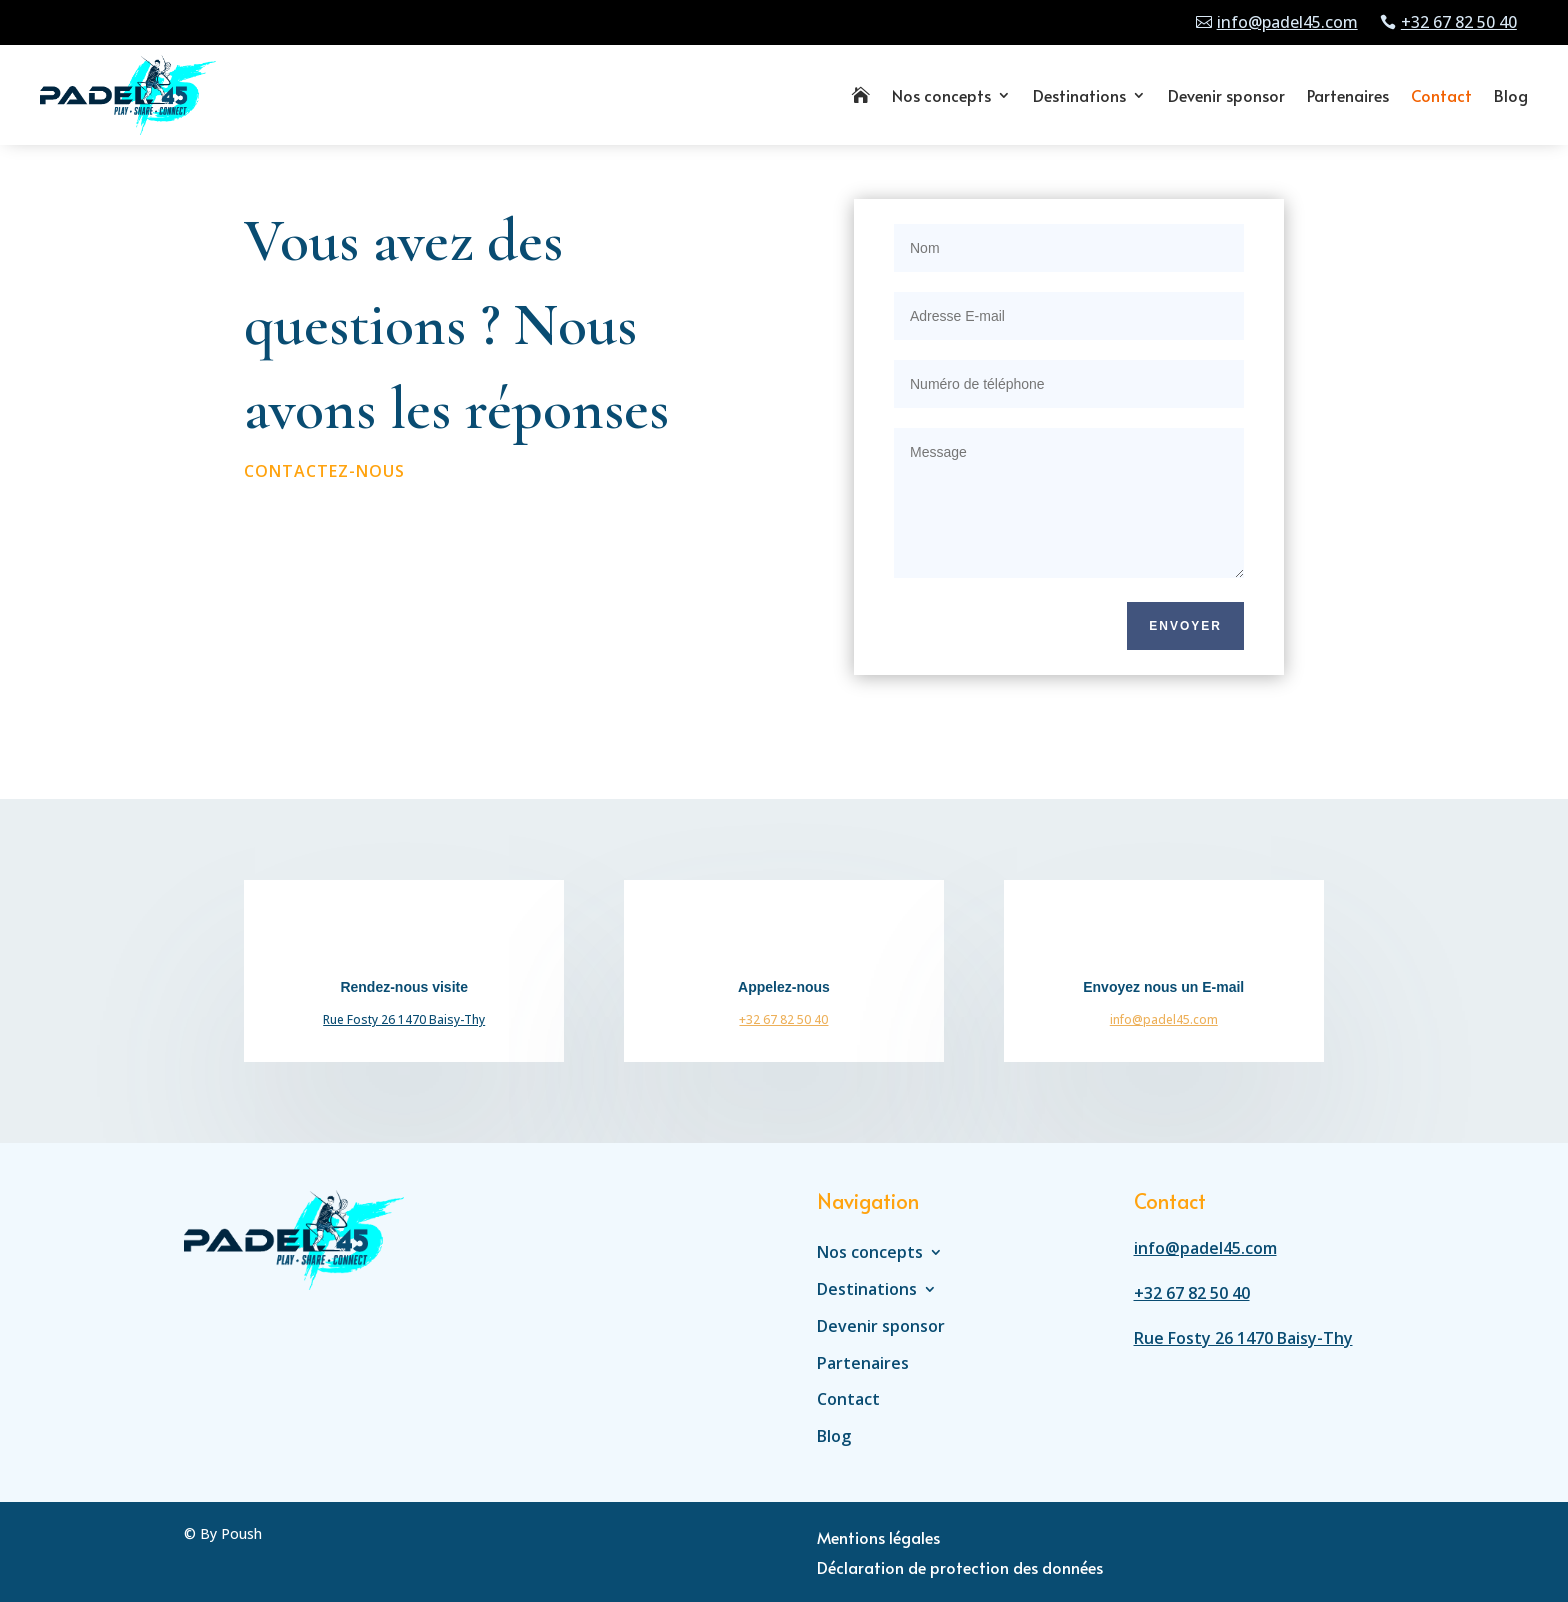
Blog (1511, 95)
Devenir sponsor (1226, 95)
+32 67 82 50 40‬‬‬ (783, 1019)
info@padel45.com (1287, 22)
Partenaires (1348, 95)
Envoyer (1185, 626)
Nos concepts (941, 95)
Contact (1441, 95)
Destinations (1079, 95)
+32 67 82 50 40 (1459, 22)
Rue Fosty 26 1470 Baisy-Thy (404, 1019)
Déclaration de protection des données (960, 1569)
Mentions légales (878, 1539)
